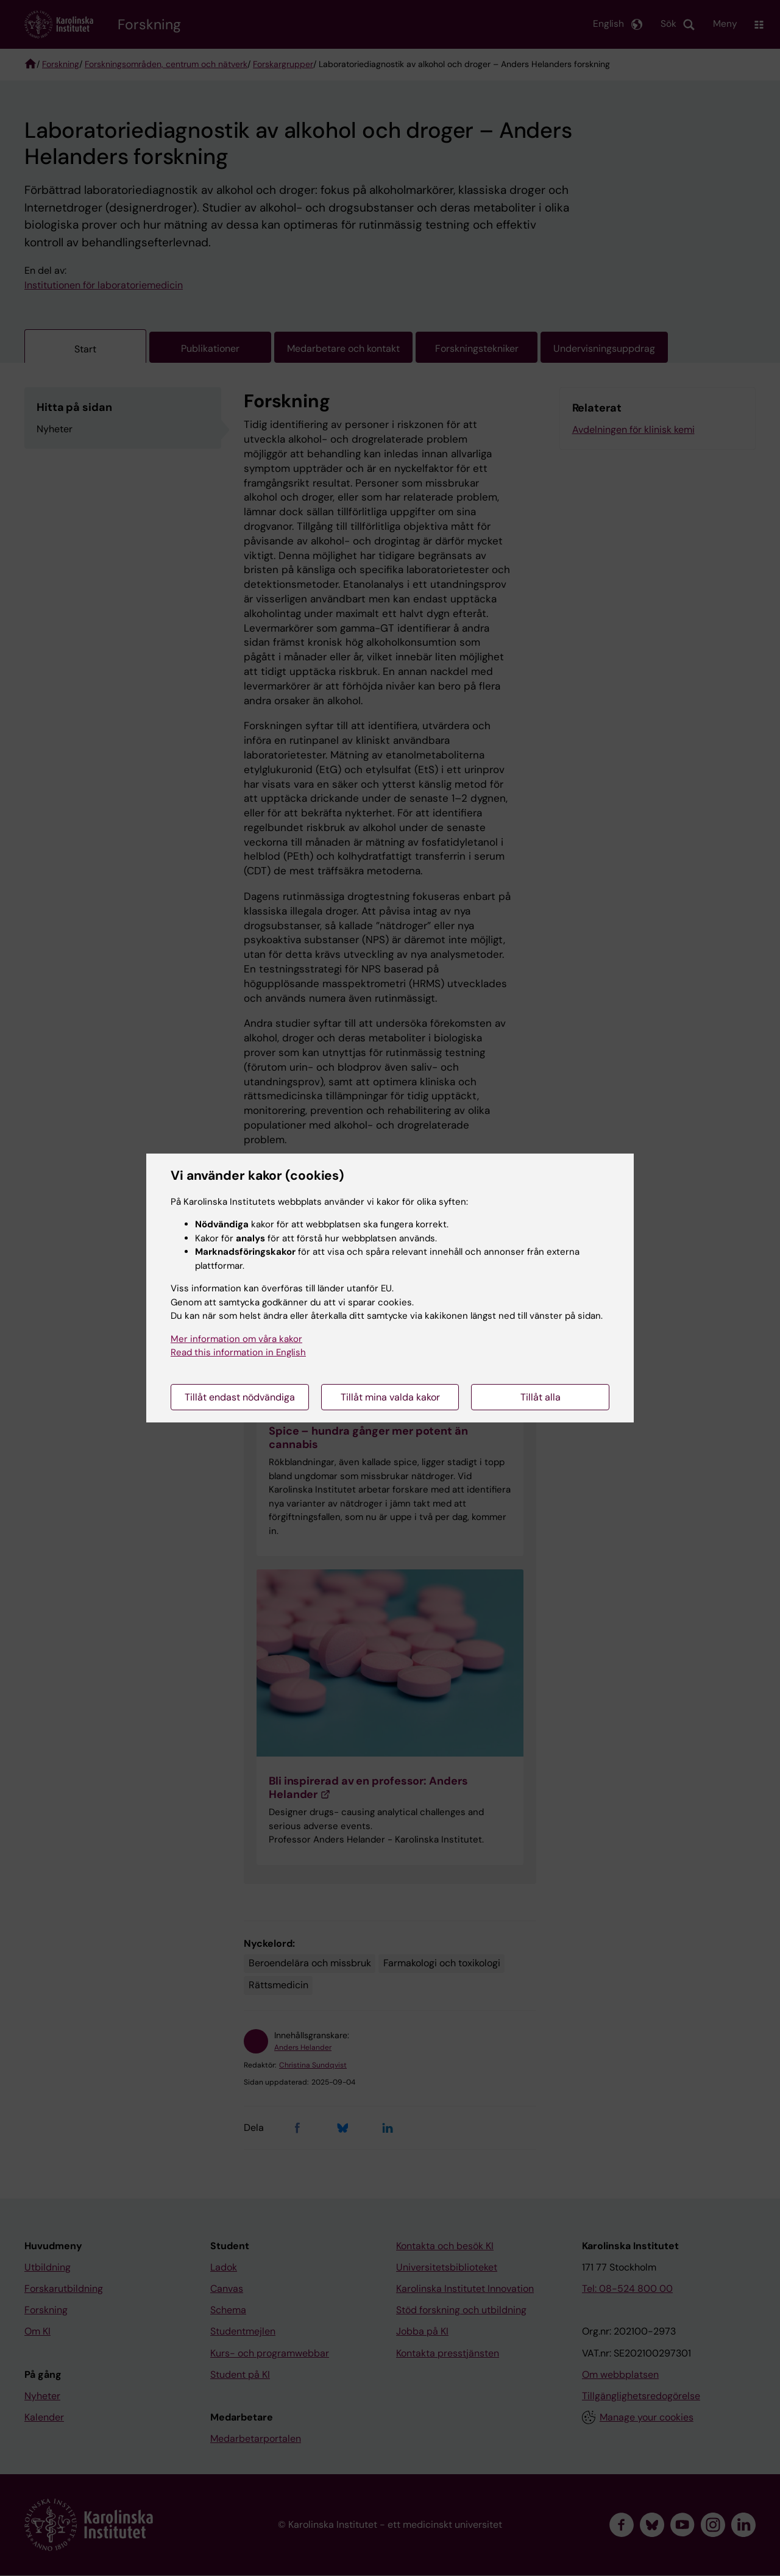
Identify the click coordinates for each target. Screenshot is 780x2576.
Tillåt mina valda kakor (390, 1397)
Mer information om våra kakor (236, 1339)
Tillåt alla (540, 1397)
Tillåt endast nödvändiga (240, 1397)
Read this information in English (238, 1352)
